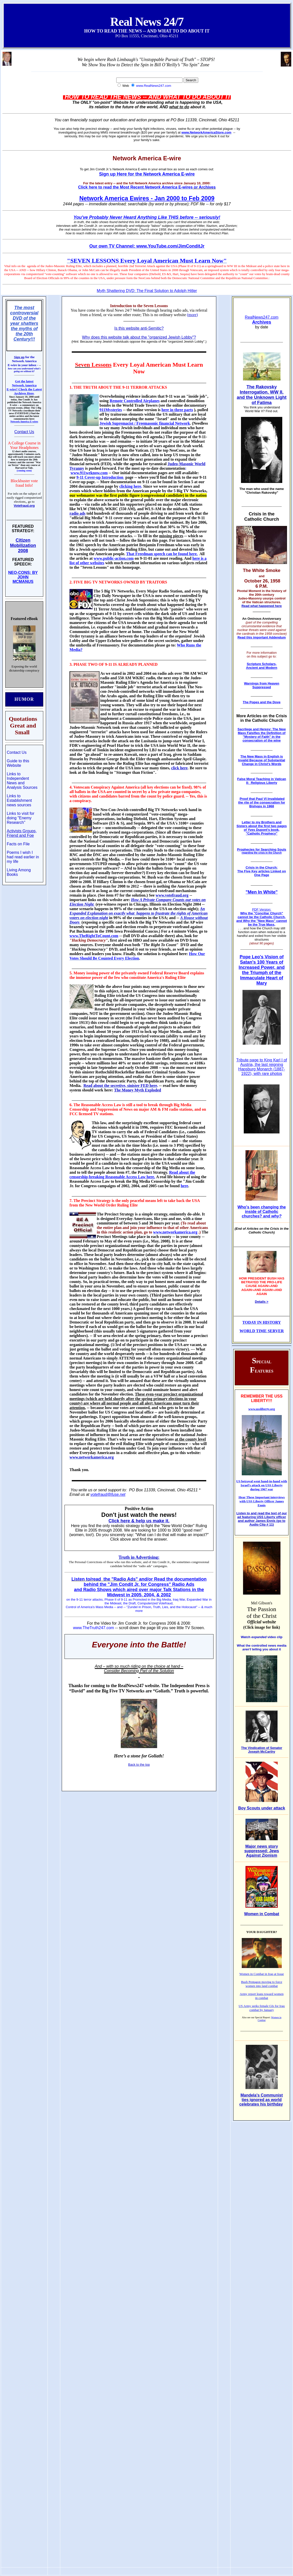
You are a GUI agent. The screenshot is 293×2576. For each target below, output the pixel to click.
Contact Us (24, 432)
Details (261, 1302)
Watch (246, 1637)
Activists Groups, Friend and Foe (22, 833)
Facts (18, 844)
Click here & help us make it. (139, 1520)
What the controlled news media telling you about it (261, 1647)
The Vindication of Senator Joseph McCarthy (261, 1749)
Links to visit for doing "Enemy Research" (20, 818)
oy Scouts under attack (261, 1808)
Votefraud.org (24, 505)
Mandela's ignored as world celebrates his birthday (261, 2099)
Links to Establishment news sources (19, 800)
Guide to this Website (18, 763)
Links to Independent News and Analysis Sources (22, 781)
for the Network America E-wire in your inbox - (23, 361)
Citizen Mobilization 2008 (23, 545)
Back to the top (139, 1764)
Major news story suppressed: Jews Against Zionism (261, 1850)
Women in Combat (261, 1914)
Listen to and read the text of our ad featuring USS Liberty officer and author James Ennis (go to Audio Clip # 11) (261, 1518)
